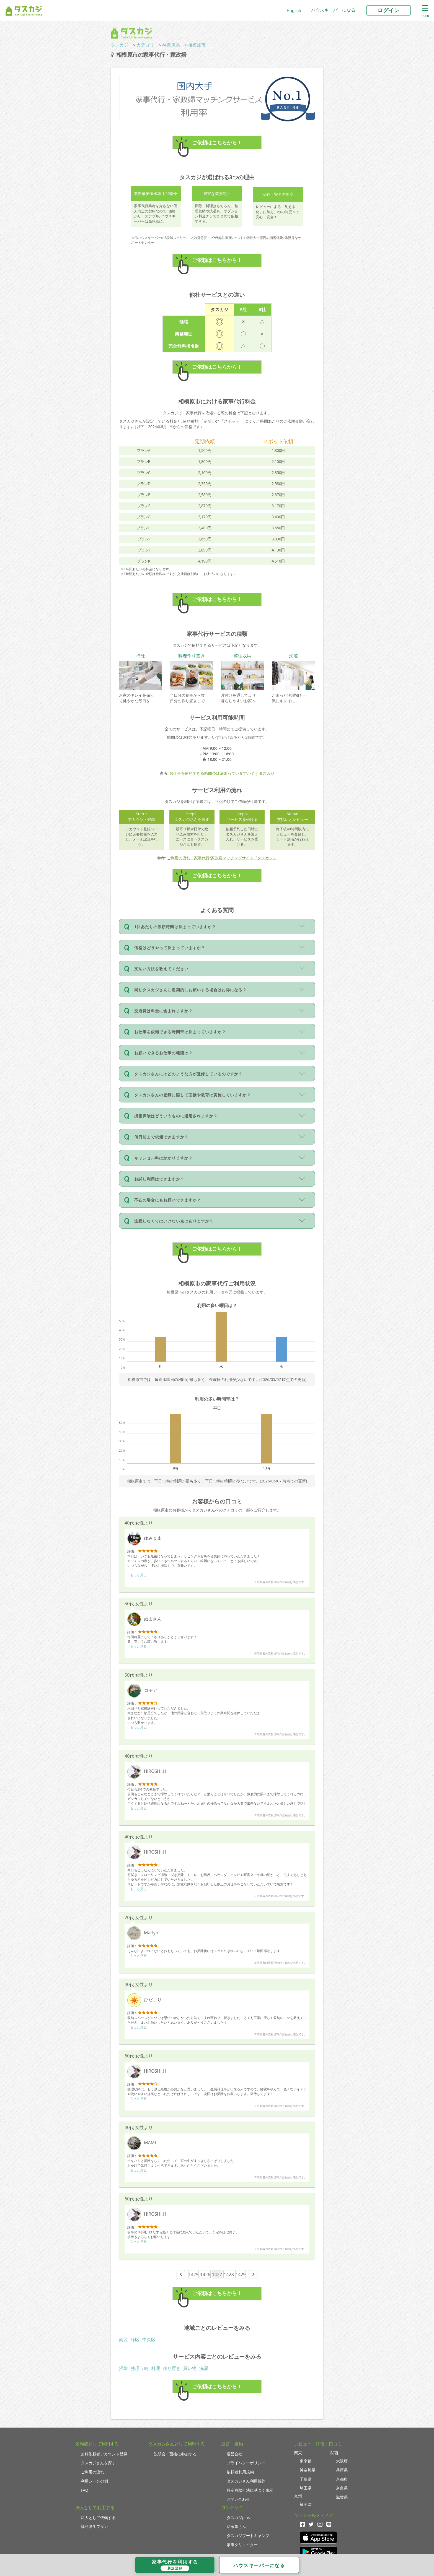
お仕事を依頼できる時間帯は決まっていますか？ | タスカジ (221, 773)
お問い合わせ (238, 2499)
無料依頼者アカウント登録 (104, 2454)
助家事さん (236, 2526)
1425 (193, 2274)
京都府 (342, 2479)
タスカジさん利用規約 (246, 2481)
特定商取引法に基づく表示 (250, 2490)
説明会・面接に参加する (175, 2454)
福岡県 (305, 2504)
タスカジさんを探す (98, 2462)
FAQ (84, 2490)
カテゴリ (145, 45)
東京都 (305, 2460)
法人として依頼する (98, 2517)
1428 (229, 2274)
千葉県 (305, 2479)
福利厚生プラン (94, 2526)
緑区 (135, 2339)
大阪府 (342, 2460)
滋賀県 (342, 2497)
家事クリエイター (242, 2544)
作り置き (171, 2368)
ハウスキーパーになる (333, 10)
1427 (217, 2274)
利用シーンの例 (94, 2481)
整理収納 (139, 2368)
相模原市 (197, 45)
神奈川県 (171, 45)
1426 (205, 2274)
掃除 (123, 2368)
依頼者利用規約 (240, 2471)
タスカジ (119, 45)
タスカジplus (238, 2517)
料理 (155, 2368)
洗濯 (203, 2368)
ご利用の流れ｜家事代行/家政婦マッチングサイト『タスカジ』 (222, 857)
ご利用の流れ (92, 2471)
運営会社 (234, 2454)
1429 (241, 2274)
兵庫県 (342, 2470)
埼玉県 (305, 2488)
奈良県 (342, 2488)
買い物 (190, 2368)
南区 (123, 2339)
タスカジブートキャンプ (248, 2535)
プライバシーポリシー (246, 2462)
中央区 (149, 2339)
